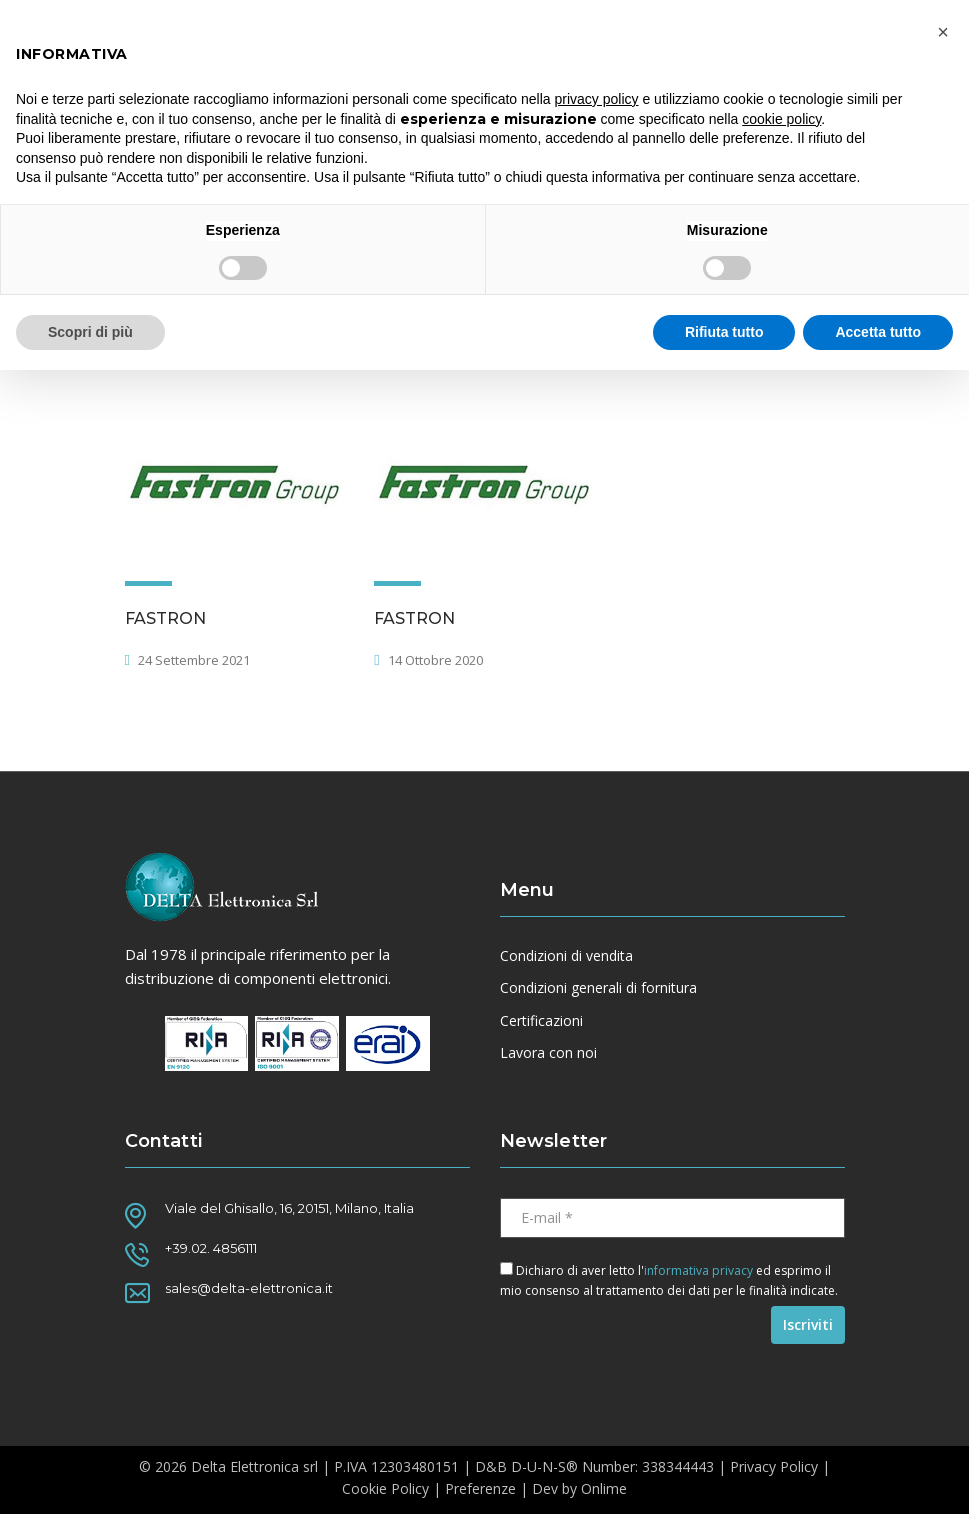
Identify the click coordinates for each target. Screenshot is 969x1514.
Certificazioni (541, 1021)
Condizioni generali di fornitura (598, 988)
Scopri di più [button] (90, 332)
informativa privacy (698, 1270)
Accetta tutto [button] (878, 332)
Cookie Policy (385, 1488)
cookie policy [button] (781, 119)
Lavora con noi (548, 1053)
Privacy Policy (774, 1466)
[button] (943, 32)
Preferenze (480, 1488)
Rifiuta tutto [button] (724, 332)
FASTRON (165, 618)
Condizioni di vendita (566, 956)
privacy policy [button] (597, 99)
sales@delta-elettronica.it (249, 1288)
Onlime (604, 1488)
